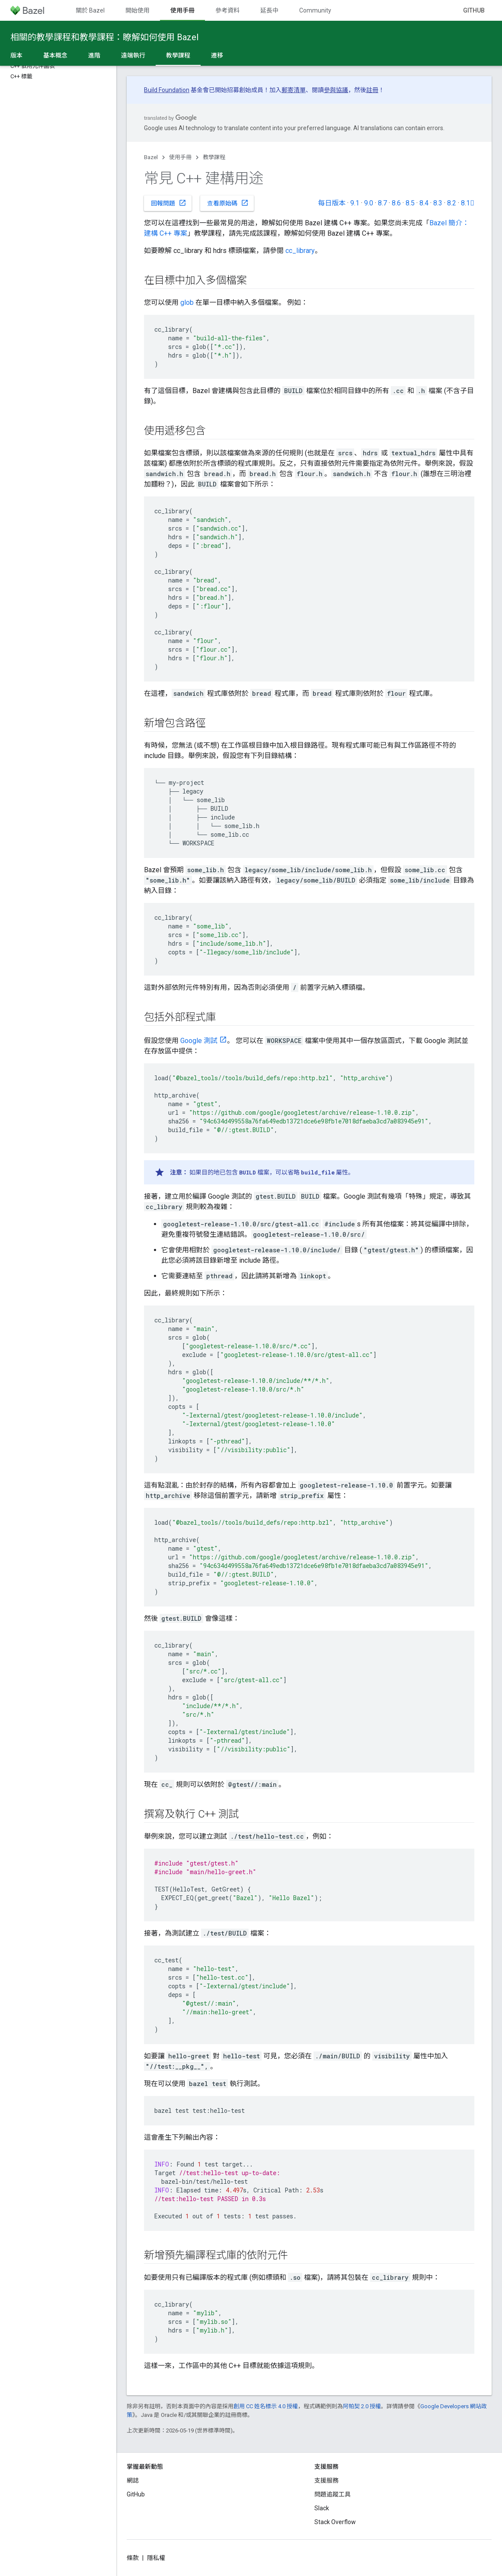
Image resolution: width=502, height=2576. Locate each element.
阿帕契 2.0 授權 (362, 2406)
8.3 (437, 203)
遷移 (217, 55)
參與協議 (336, 89)
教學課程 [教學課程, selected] (178, 55)
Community (315, 10)
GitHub (474, 10)
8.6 (396, 203)
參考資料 (227, 10)
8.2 (451, 203)
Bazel (151, 157)
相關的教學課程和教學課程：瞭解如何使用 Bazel (104, 37)
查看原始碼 (228, 203)
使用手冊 (180, 157)
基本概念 (55, 55)
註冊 (372, 89)
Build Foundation (166, 89)
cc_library (300, 250)
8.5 (410, 203)
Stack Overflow (335, 2521)
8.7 (382, 203)
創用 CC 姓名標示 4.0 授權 (265, 2406)
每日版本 (331, 203)
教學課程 (214, 157)
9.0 (368, 203)
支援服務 (326, 2480)
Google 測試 (198, 1041)
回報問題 (168, 203)
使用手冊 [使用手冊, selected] (182, 10)
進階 (94, 55)
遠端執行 (133, 55)
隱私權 (156, 2557)
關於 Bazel (90, 10)
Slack (321, 2508)
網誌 (133, 2480)
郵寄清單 (293, 89)
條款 (133, 2557)
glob (187, 302)
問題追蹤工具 (332, 2494)
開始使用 (137, 10)
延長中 (269, 10)
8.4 (423, 203)
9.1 (354, 203)
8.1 (467, 203)
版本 (16, 55)
